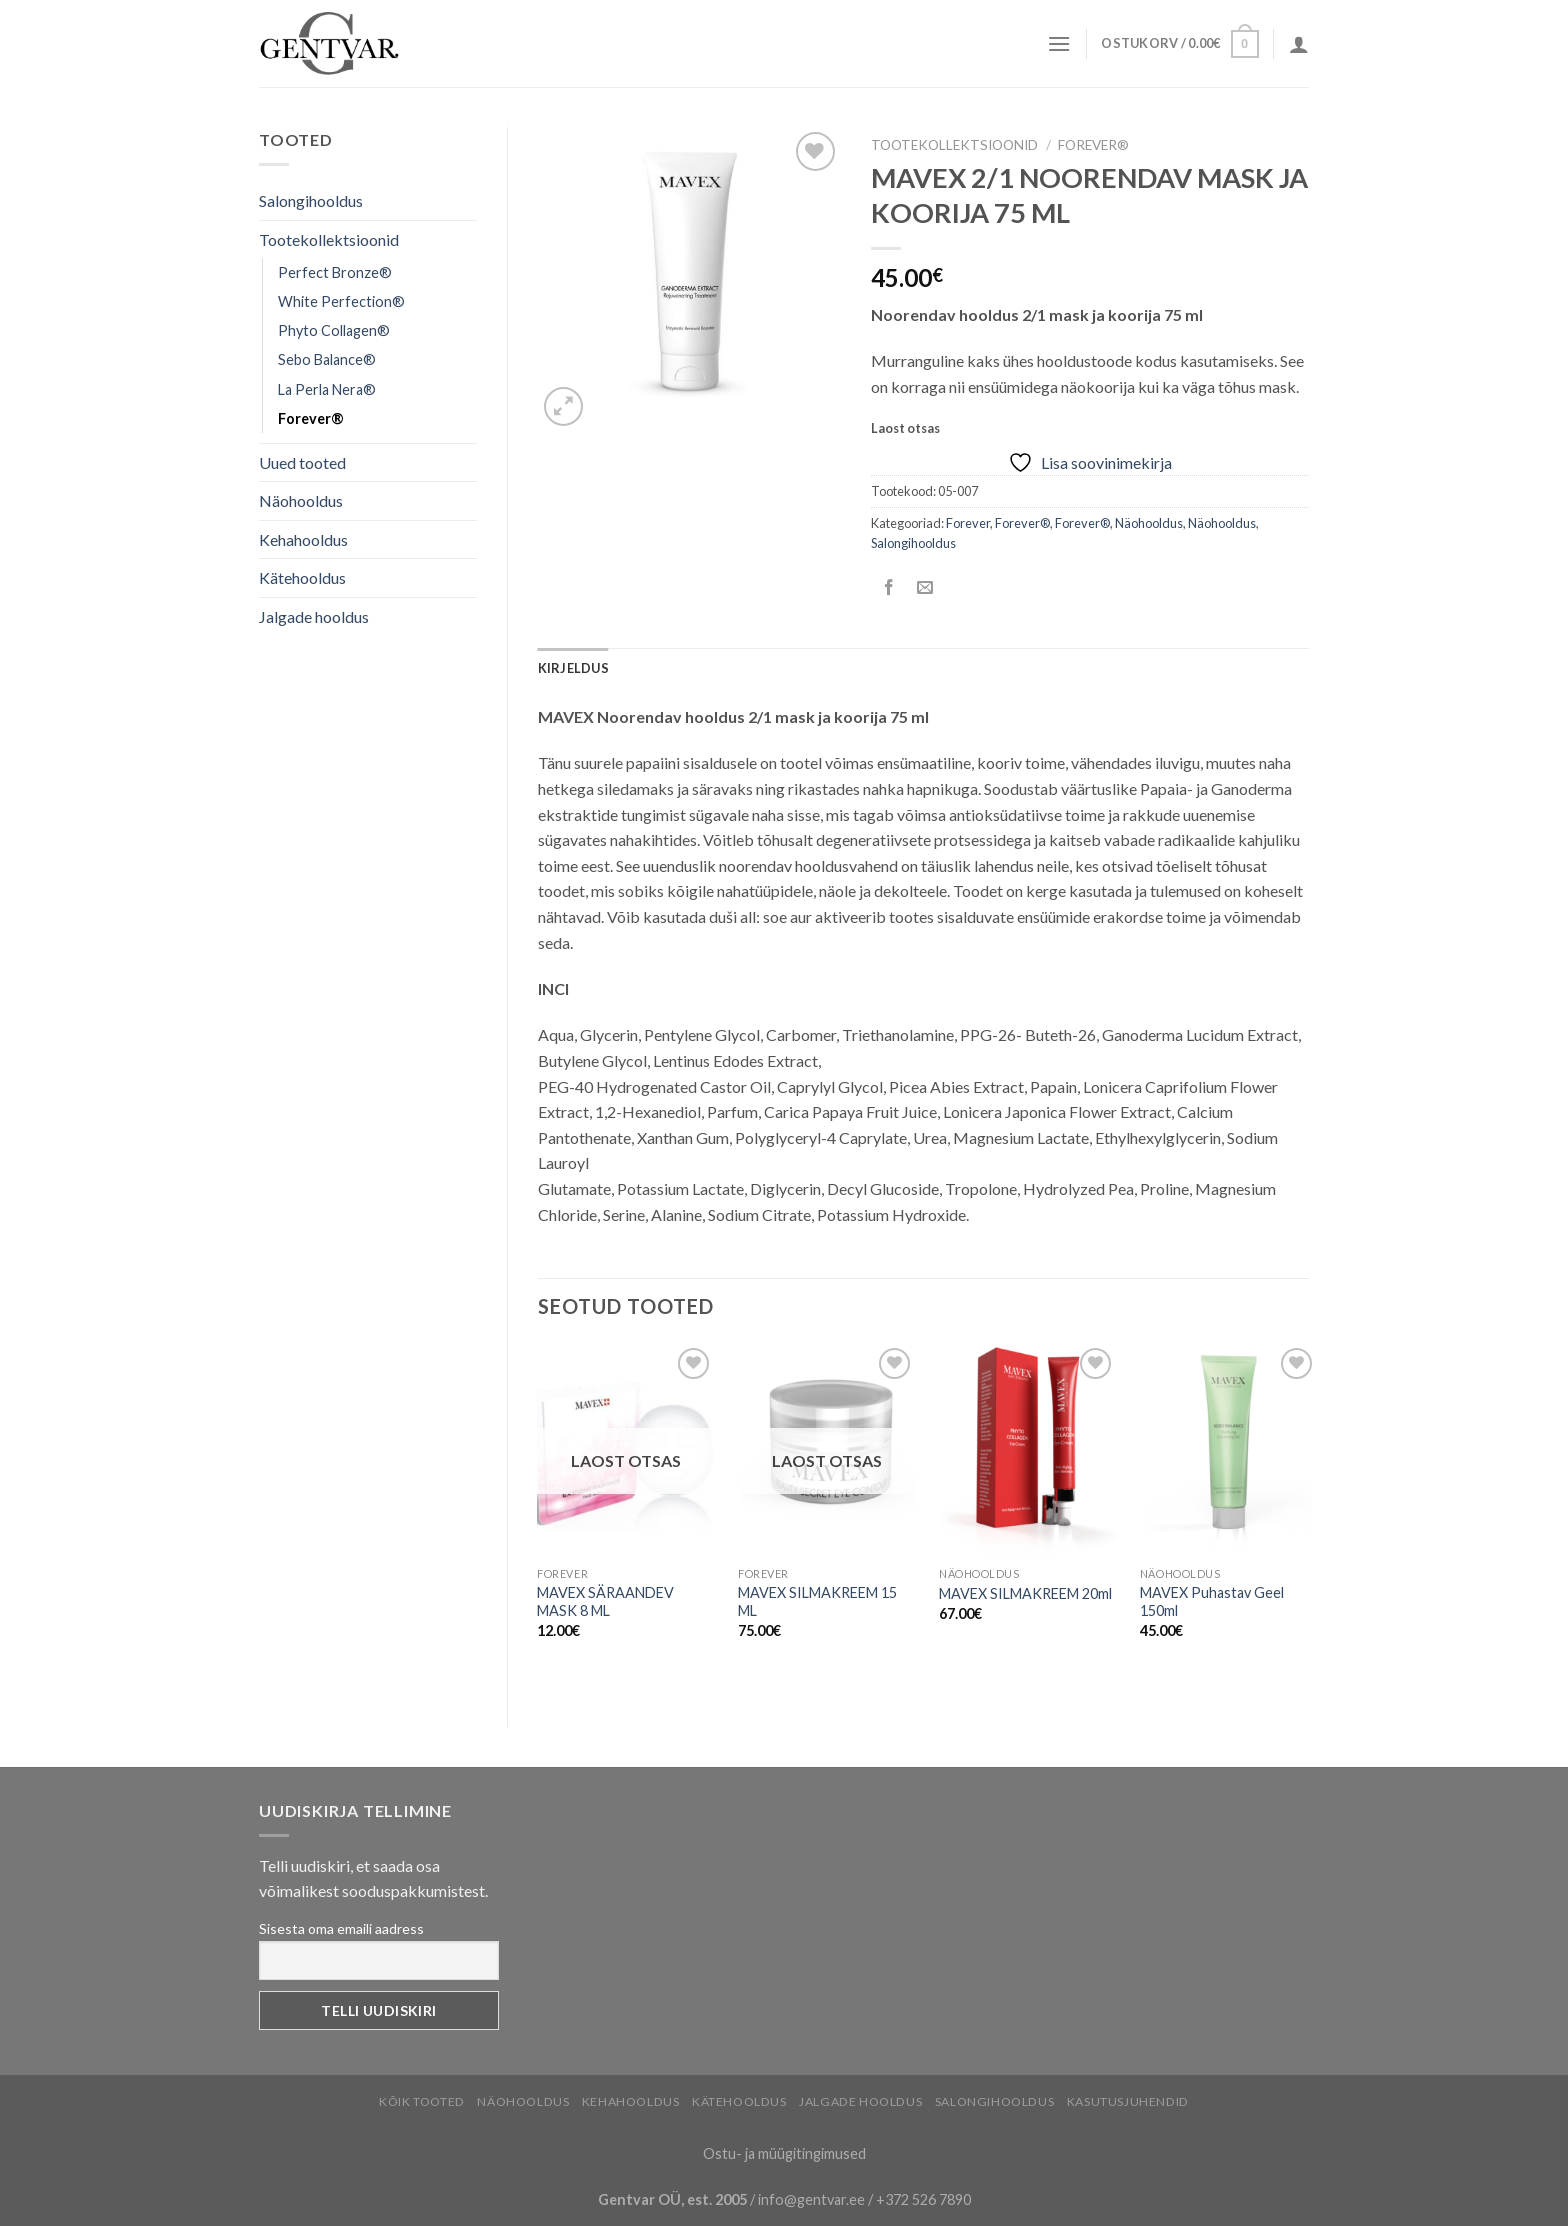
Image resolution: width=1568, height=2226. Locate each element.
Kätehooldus (302, 577)
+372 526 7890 (923, 2199)
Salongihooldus (311, 200)
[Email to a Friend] (925, 587)
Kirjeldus (573, 668)
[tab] (573, 668)
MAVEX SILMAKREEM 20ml (1025, 1593)
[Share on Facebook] (889, 587)
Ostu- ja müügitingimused (784, 2153)
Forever (968, 523)
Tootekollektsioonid (329, 239)
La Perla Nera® (327, 389)
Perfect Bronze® (335, 272)
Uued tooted (302, 462)
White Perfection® (341, 301)
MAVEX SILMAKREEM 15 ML (817, 1602)
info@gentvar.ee (811, 2199)
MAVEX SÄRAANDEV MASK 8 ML (605, 1602)
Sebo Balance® (327, 359)
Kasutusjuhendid (1128, 2101)
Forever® (311, 418)
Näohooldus (301, 500)
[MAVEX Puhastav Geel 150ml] (1229, 1450)
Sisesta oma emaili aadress (341, 1928)
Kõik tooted (422, 2101)
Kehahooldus (303, 539)
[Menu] (1059, 43)
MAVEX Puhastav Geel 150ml (1212, 1602)
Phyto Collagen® (334, 330)
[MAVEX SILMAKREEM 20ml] (1028, 1450)
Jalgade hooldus (314, 616)
